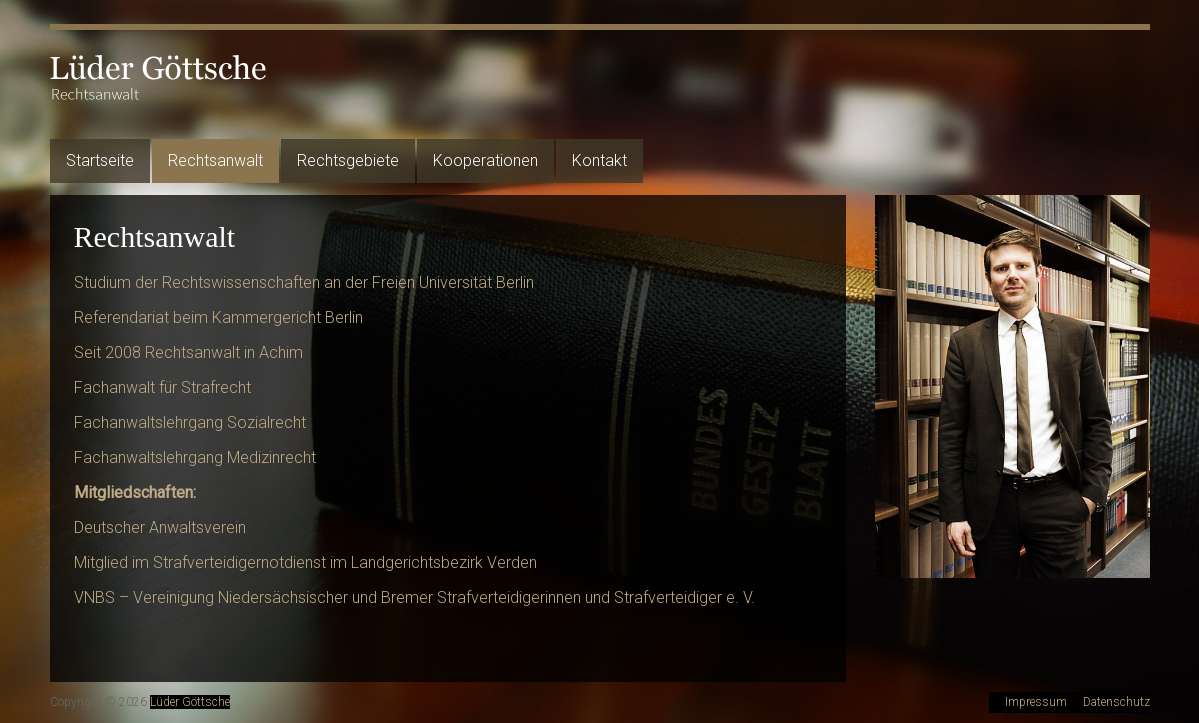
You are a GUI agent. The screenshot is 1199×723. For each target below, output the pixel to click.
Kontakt (599, 160)
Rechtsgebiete (348, 160)
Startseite (100, 160)
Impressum (1036, 702)
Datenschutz (1116, 702)
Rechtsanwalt (215, 160)
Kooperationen (485, 160)
